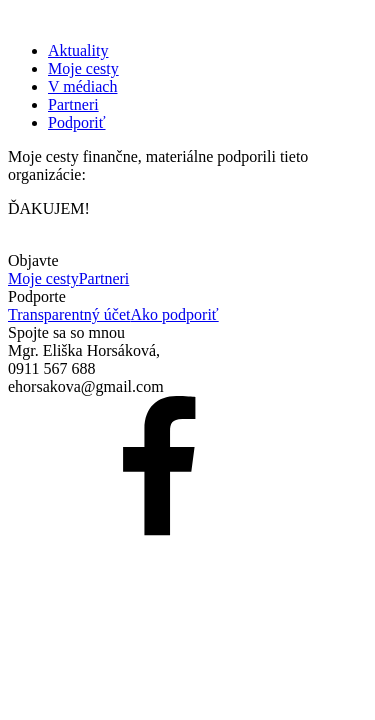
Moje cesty (83, 68)
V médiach (82, 86)
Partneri (73, 104)
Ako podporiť (175, 314)
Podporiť (77, 122)
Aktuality (78, 50)
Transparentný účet (69, 314)
